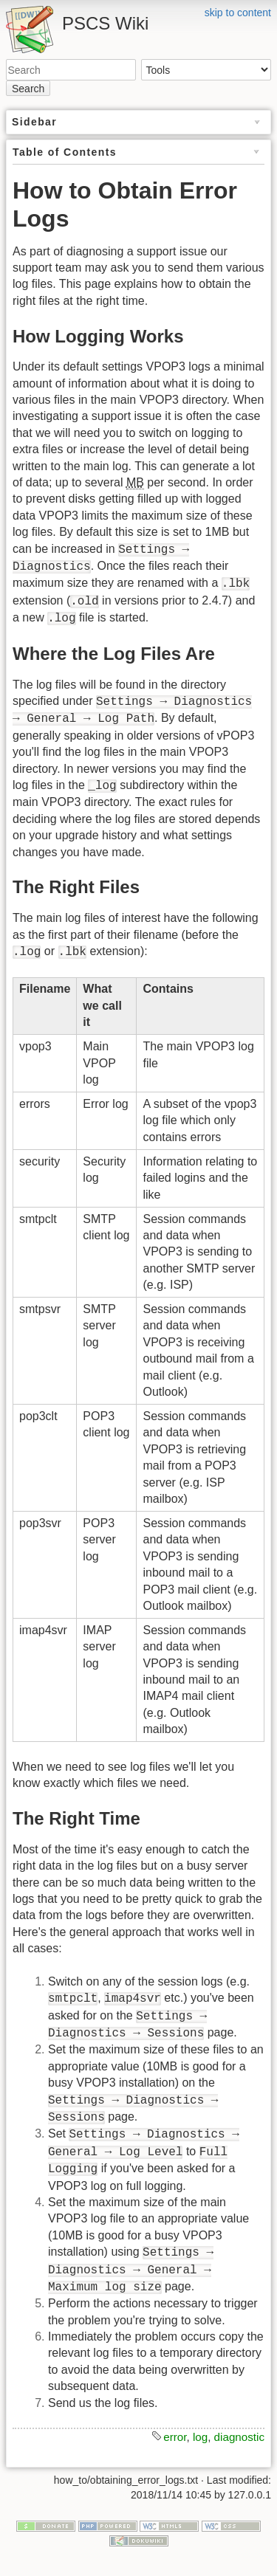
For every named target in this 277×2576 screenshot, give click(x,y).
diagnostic (239, 2437)
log (200, 2437)
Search (28, 88)
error (174, 2437)
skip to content (238, 12)
